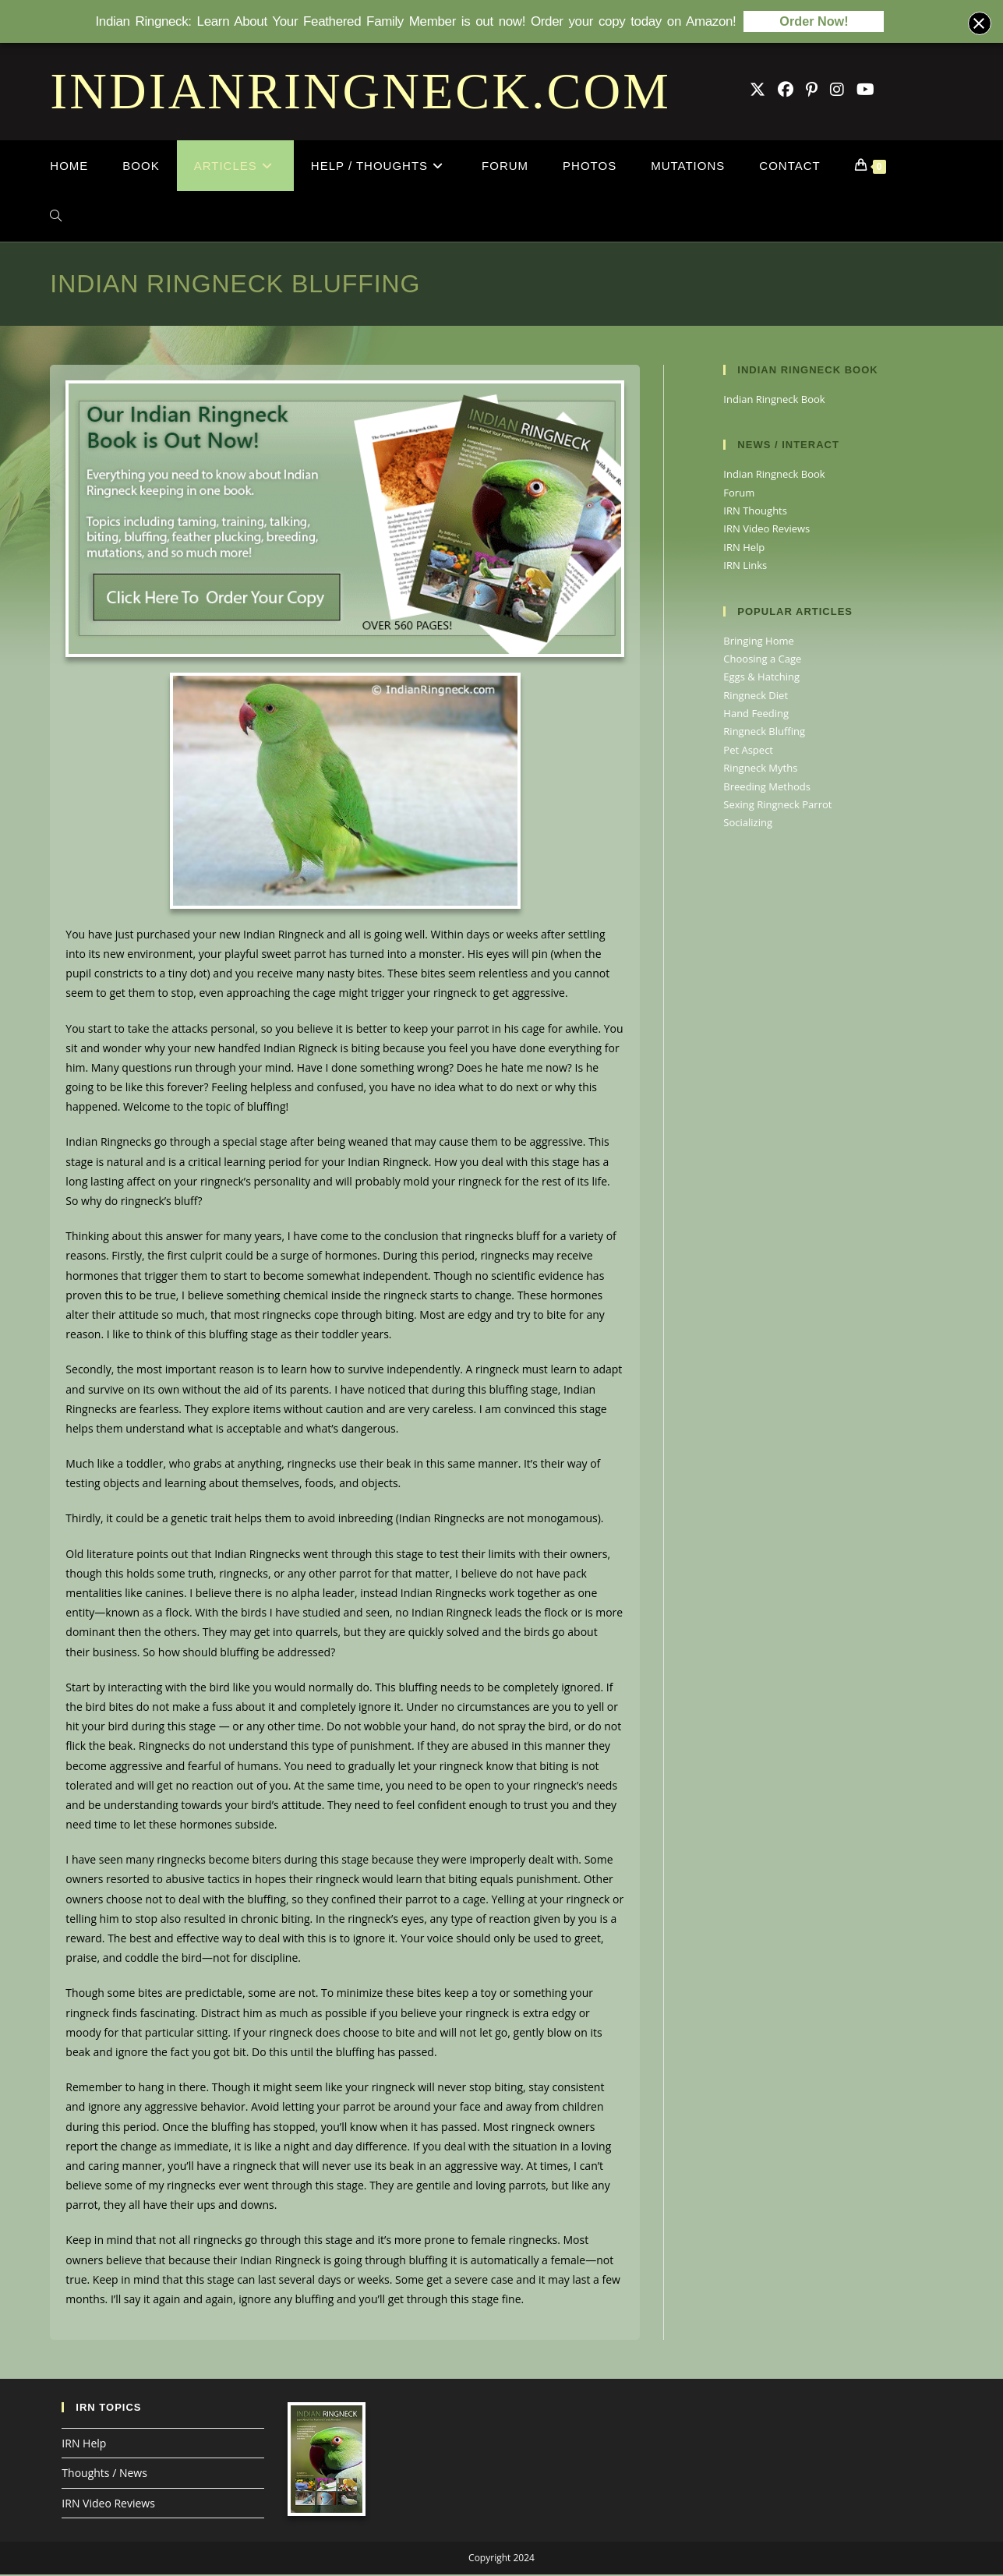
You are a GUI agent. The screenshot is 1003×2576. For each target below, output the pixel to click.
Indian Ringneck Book (774, 401)
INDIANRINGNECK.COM (360, 92)
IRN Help (744, 549)
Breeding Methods (767, 788)
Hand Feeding (756, 715)
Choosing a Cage (762, 660)
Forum (738, 494)
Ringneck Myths (760, 769)
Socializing (747, 824)
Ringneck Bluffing (764, 733)
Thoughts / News (104, 2474)
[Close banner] (979, 23)
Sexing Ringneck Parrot (777, 806)
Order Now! (814, 21)
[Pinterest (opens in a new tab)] (812, 91)
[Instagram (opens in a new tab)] (837, 91)
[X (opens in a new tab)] (757, 91)
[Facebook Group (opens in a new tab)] (786, 91)
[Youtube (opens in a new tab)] (865, 91)
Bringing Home (758, 642)
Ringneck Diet (755, 697)
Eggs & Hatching (761, 678)
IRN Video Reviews (766, 530)
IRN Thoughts (755, 512)
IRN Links (745, 567)
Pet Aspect (748, 751)
